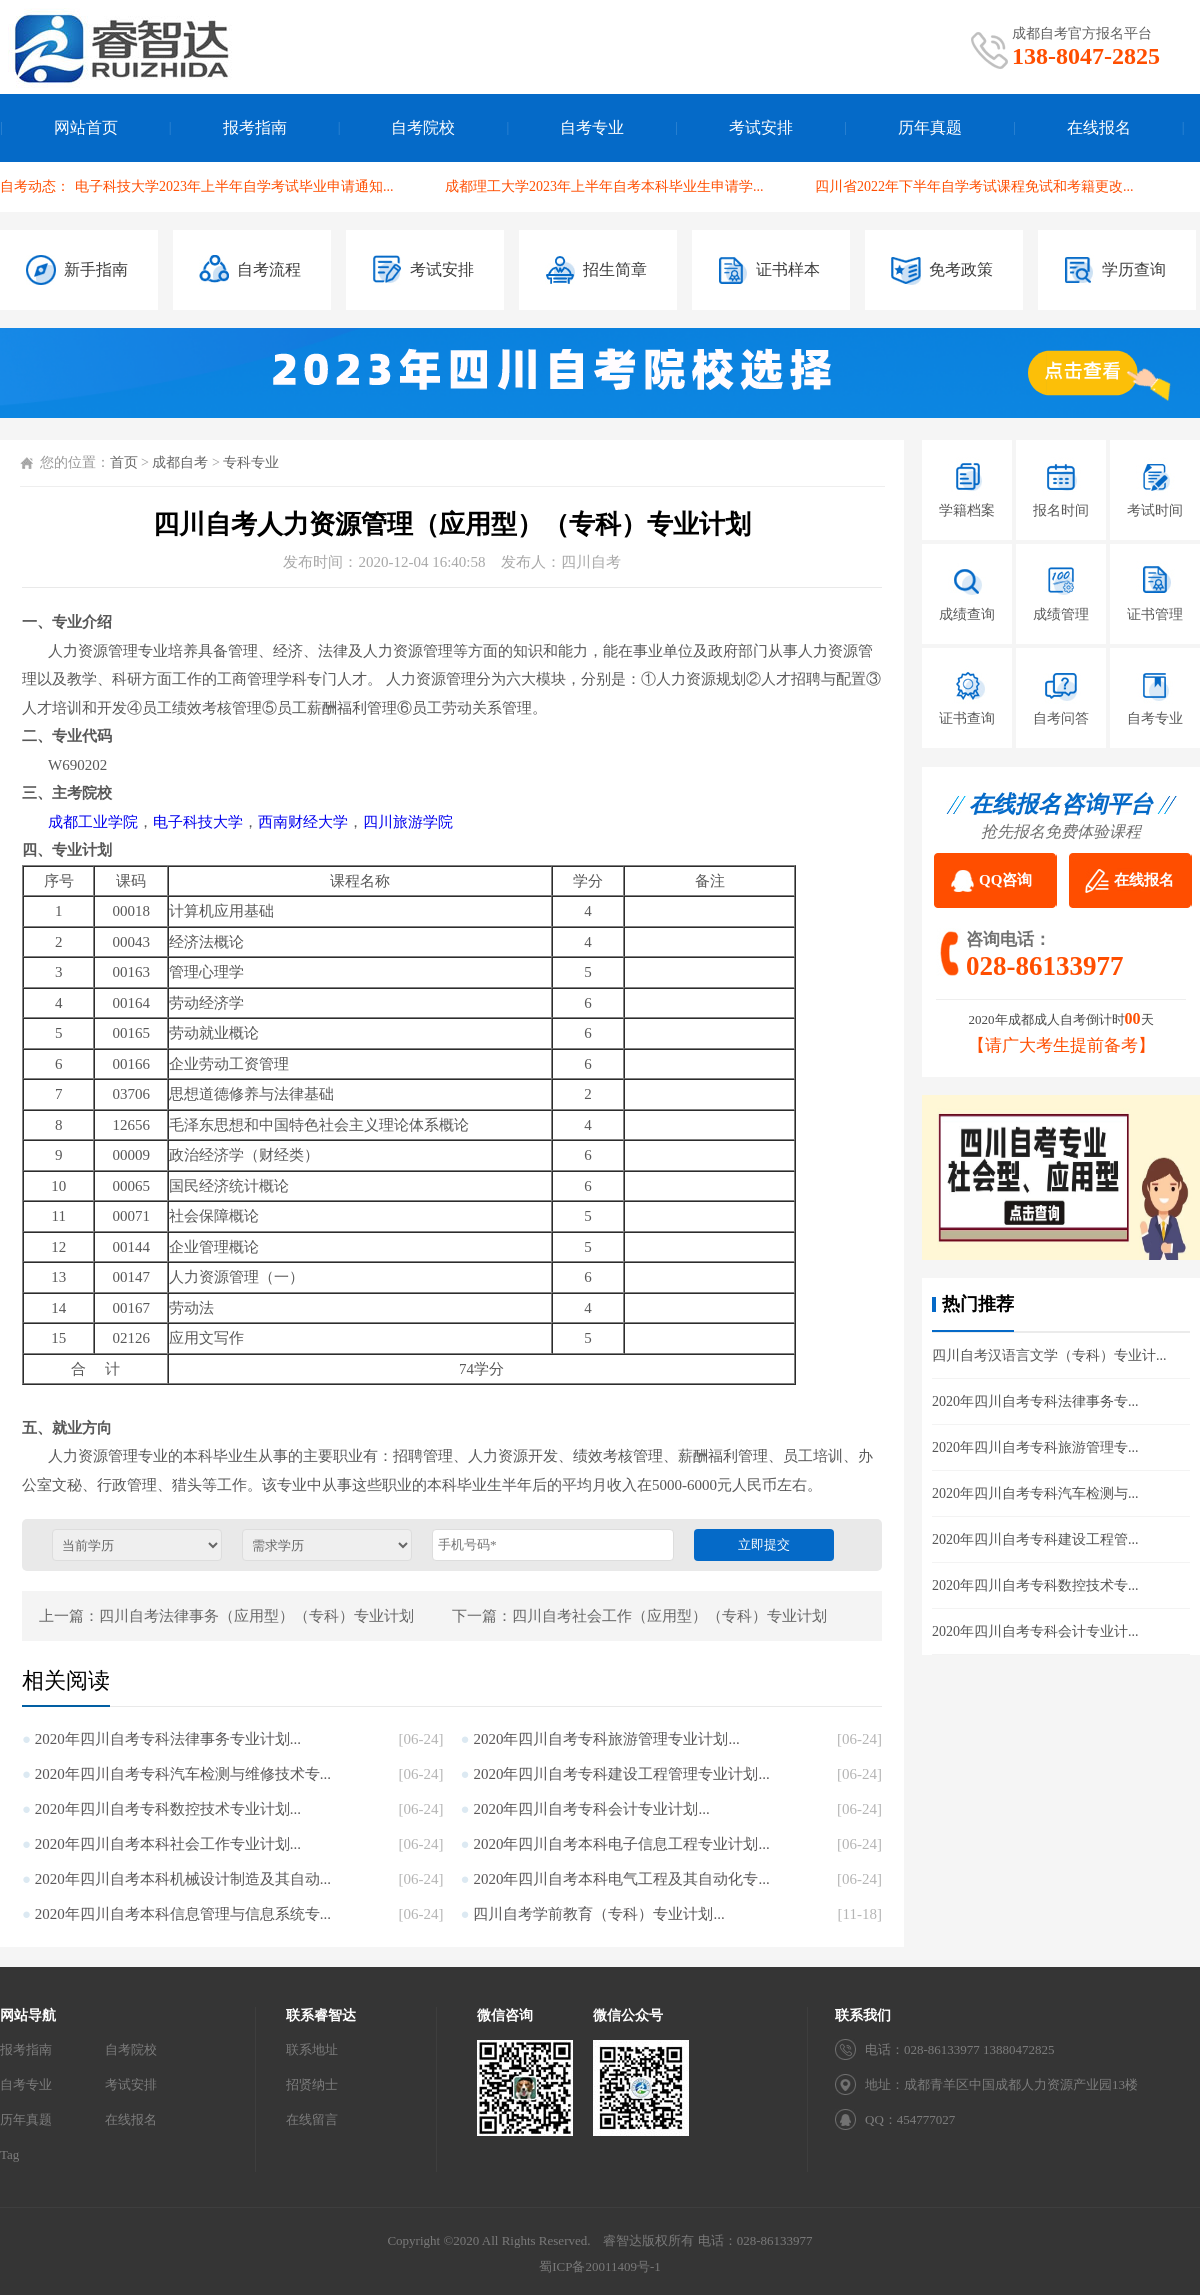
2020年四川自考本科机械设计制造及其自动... (183, 1879)
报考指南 (255, 127)
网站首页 (86, 127)
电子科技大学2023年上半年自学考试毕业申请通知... (234, 186)
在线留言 (312, 2119)
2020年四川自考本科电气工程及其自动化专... (621, 1879)
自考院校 (423, 127)
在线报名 (1099, 127)
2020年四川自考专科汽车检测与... (1035, 1493)
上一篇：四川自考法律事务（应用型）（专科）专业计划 (226, 1616)
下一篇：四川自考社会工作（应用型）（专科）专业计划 (639, 1616)
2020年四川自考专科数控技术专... (1035, 1585)
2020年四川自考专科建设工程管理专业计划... (621, 1774)
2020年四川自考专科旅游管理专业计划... (606, 1739)
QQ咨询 (1005, 880)
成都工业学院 (93, 822)
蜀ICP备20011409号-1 (600, 2266)
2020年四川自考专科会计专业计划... (591, 1809)
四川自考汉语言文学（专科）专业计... (1049, 1355)
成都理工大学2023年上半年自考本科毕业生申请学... (604, 186)
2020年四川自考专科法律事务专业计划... (168, 1739)
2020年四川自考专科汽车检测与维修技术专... (183, 1774)
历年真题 (930, 127)
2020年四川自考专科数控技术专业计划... (168, 1809)
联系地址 (312, 2049)
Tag (9, 2154)
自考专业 (592, 127)
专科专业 (251, 462)
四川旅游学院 (408, 822)
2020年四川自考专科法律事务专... (1035, 1401)
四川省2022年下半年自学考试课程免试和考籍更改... (974, 186)
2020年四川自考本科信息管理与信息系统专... (183, 1914)
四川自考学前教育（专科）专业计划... (598, 1914)
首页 (124, 462)
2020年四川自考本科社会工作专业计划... (168, 1844)
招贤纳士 (312, 2084)
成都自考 (180, 462)
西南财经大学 (303, 822)
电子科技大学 (198, 822)
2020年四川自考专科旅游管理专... (1035, 1447)
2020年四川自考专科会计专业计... (1035, 1631)
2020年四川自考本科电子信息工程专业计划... (621, 1844)
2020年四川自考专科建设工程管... (1035, 1539)
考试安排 (761, 127)
